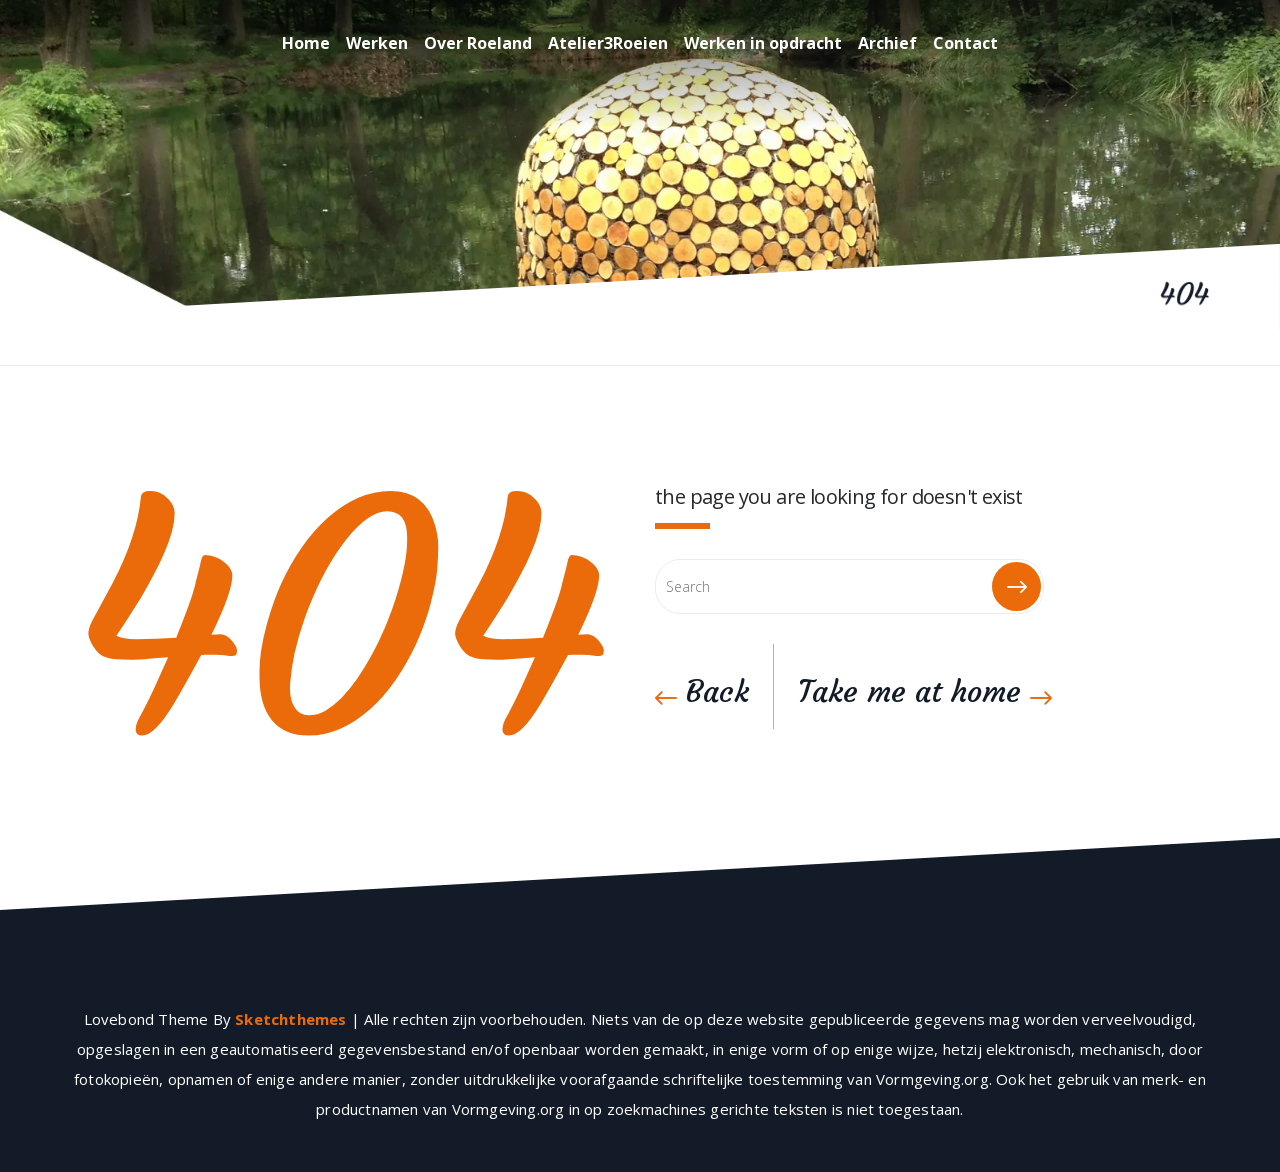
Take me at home (925, 691)
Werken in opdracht (763, 43)
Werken (377, 43)
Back (702, 691)
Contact (965, 43)
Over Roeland (478, 43)
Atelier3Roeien (608, 43)
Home (306, 43)
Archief (887, 43)
